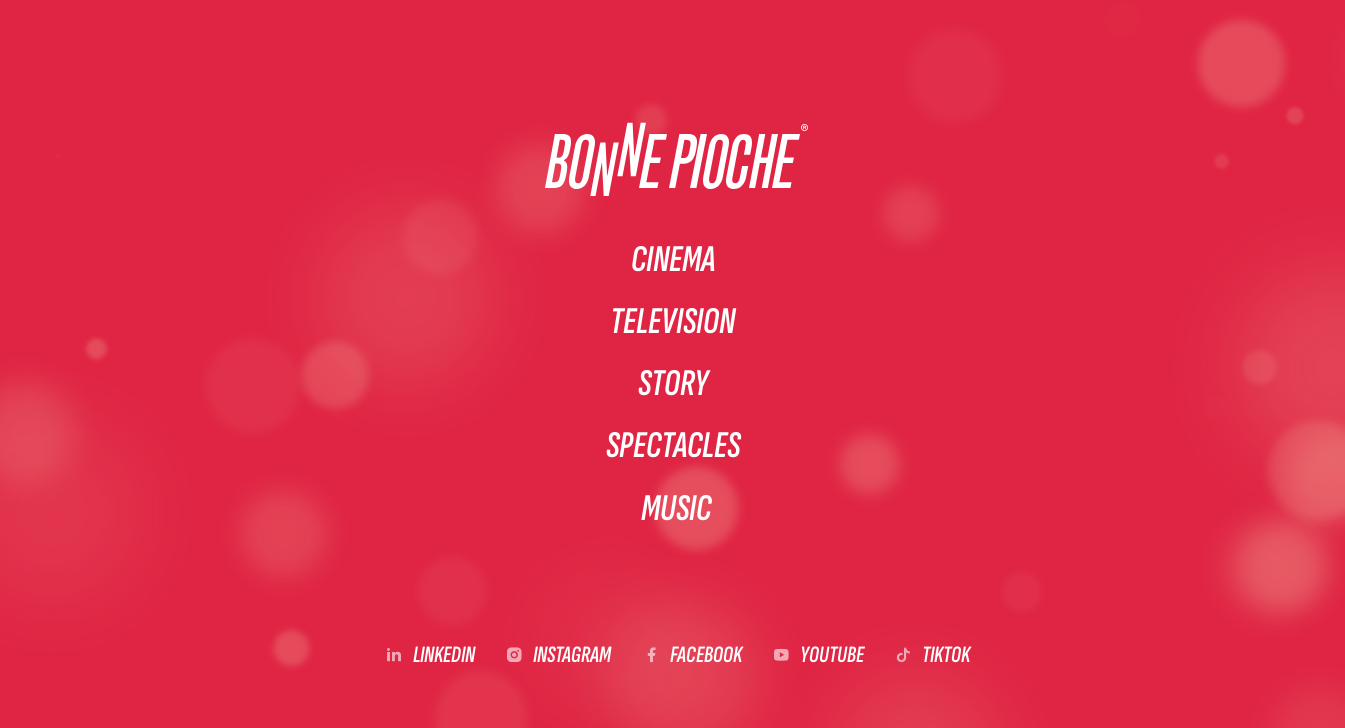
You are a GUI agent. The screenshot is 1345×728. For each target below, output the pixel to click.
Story (672, 384)
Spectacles (673, 448)
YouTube (832, 659)
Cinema (673, 256)
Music (677, 512)
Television (672, 320)
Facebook (706, 659)
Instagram (572, 659)
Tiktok (946, 659)
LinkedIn (444, 659)
